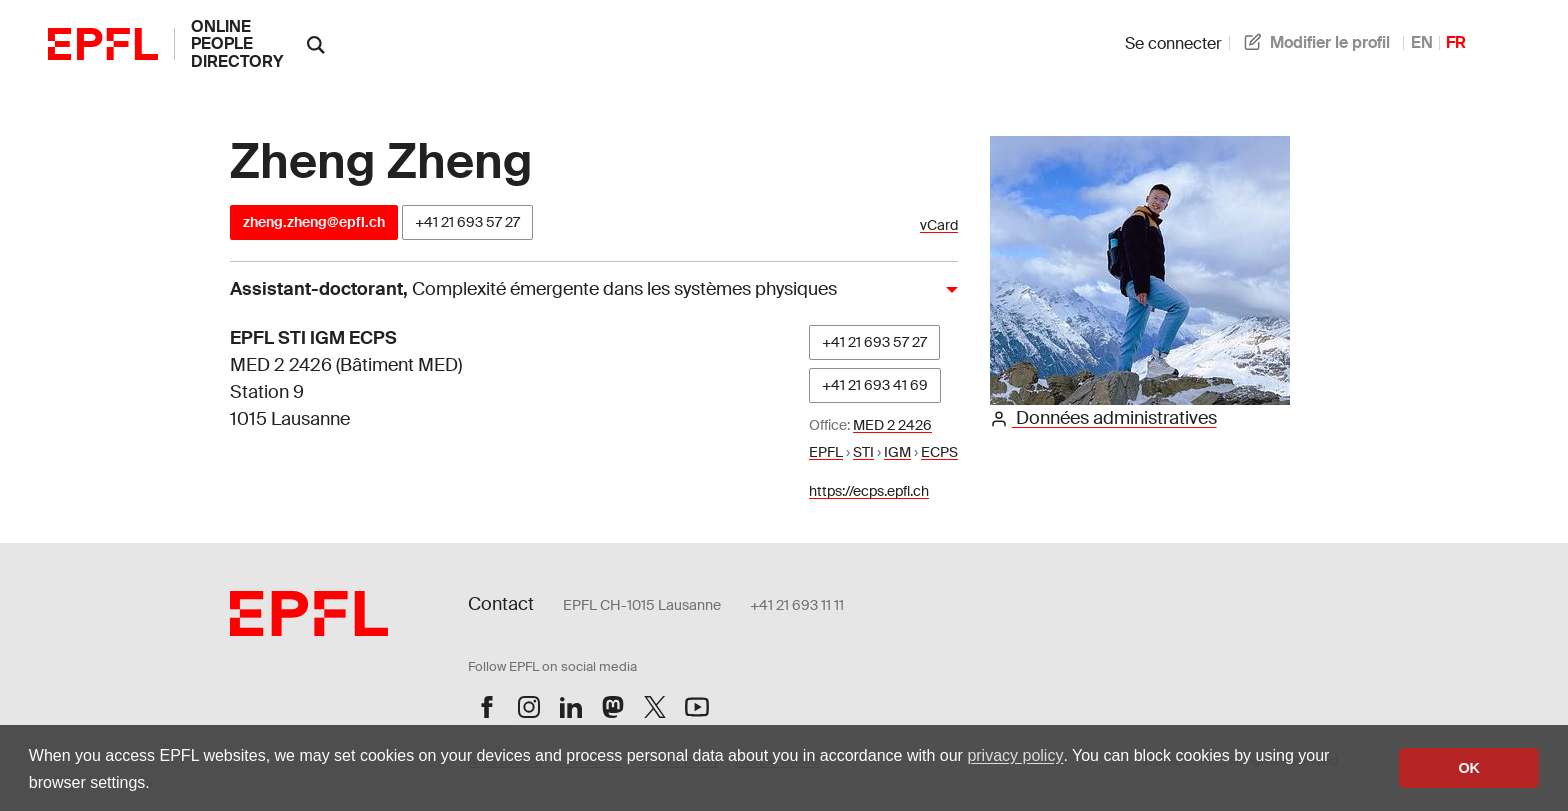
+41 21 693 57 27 (467, 222)
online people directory (237, 44)
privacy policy (1015, 755)
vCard (939, 225)
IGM (897, 452)
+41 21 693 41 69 (875, 385)
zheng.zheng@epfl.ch (314, 222)
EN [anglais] (1422, 42)
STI (863, 452)
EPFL (826, 452)
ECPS (939, 452)
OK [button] (1469, 768)
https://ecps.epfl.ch (869, 491)
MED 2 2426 (892, 425)
